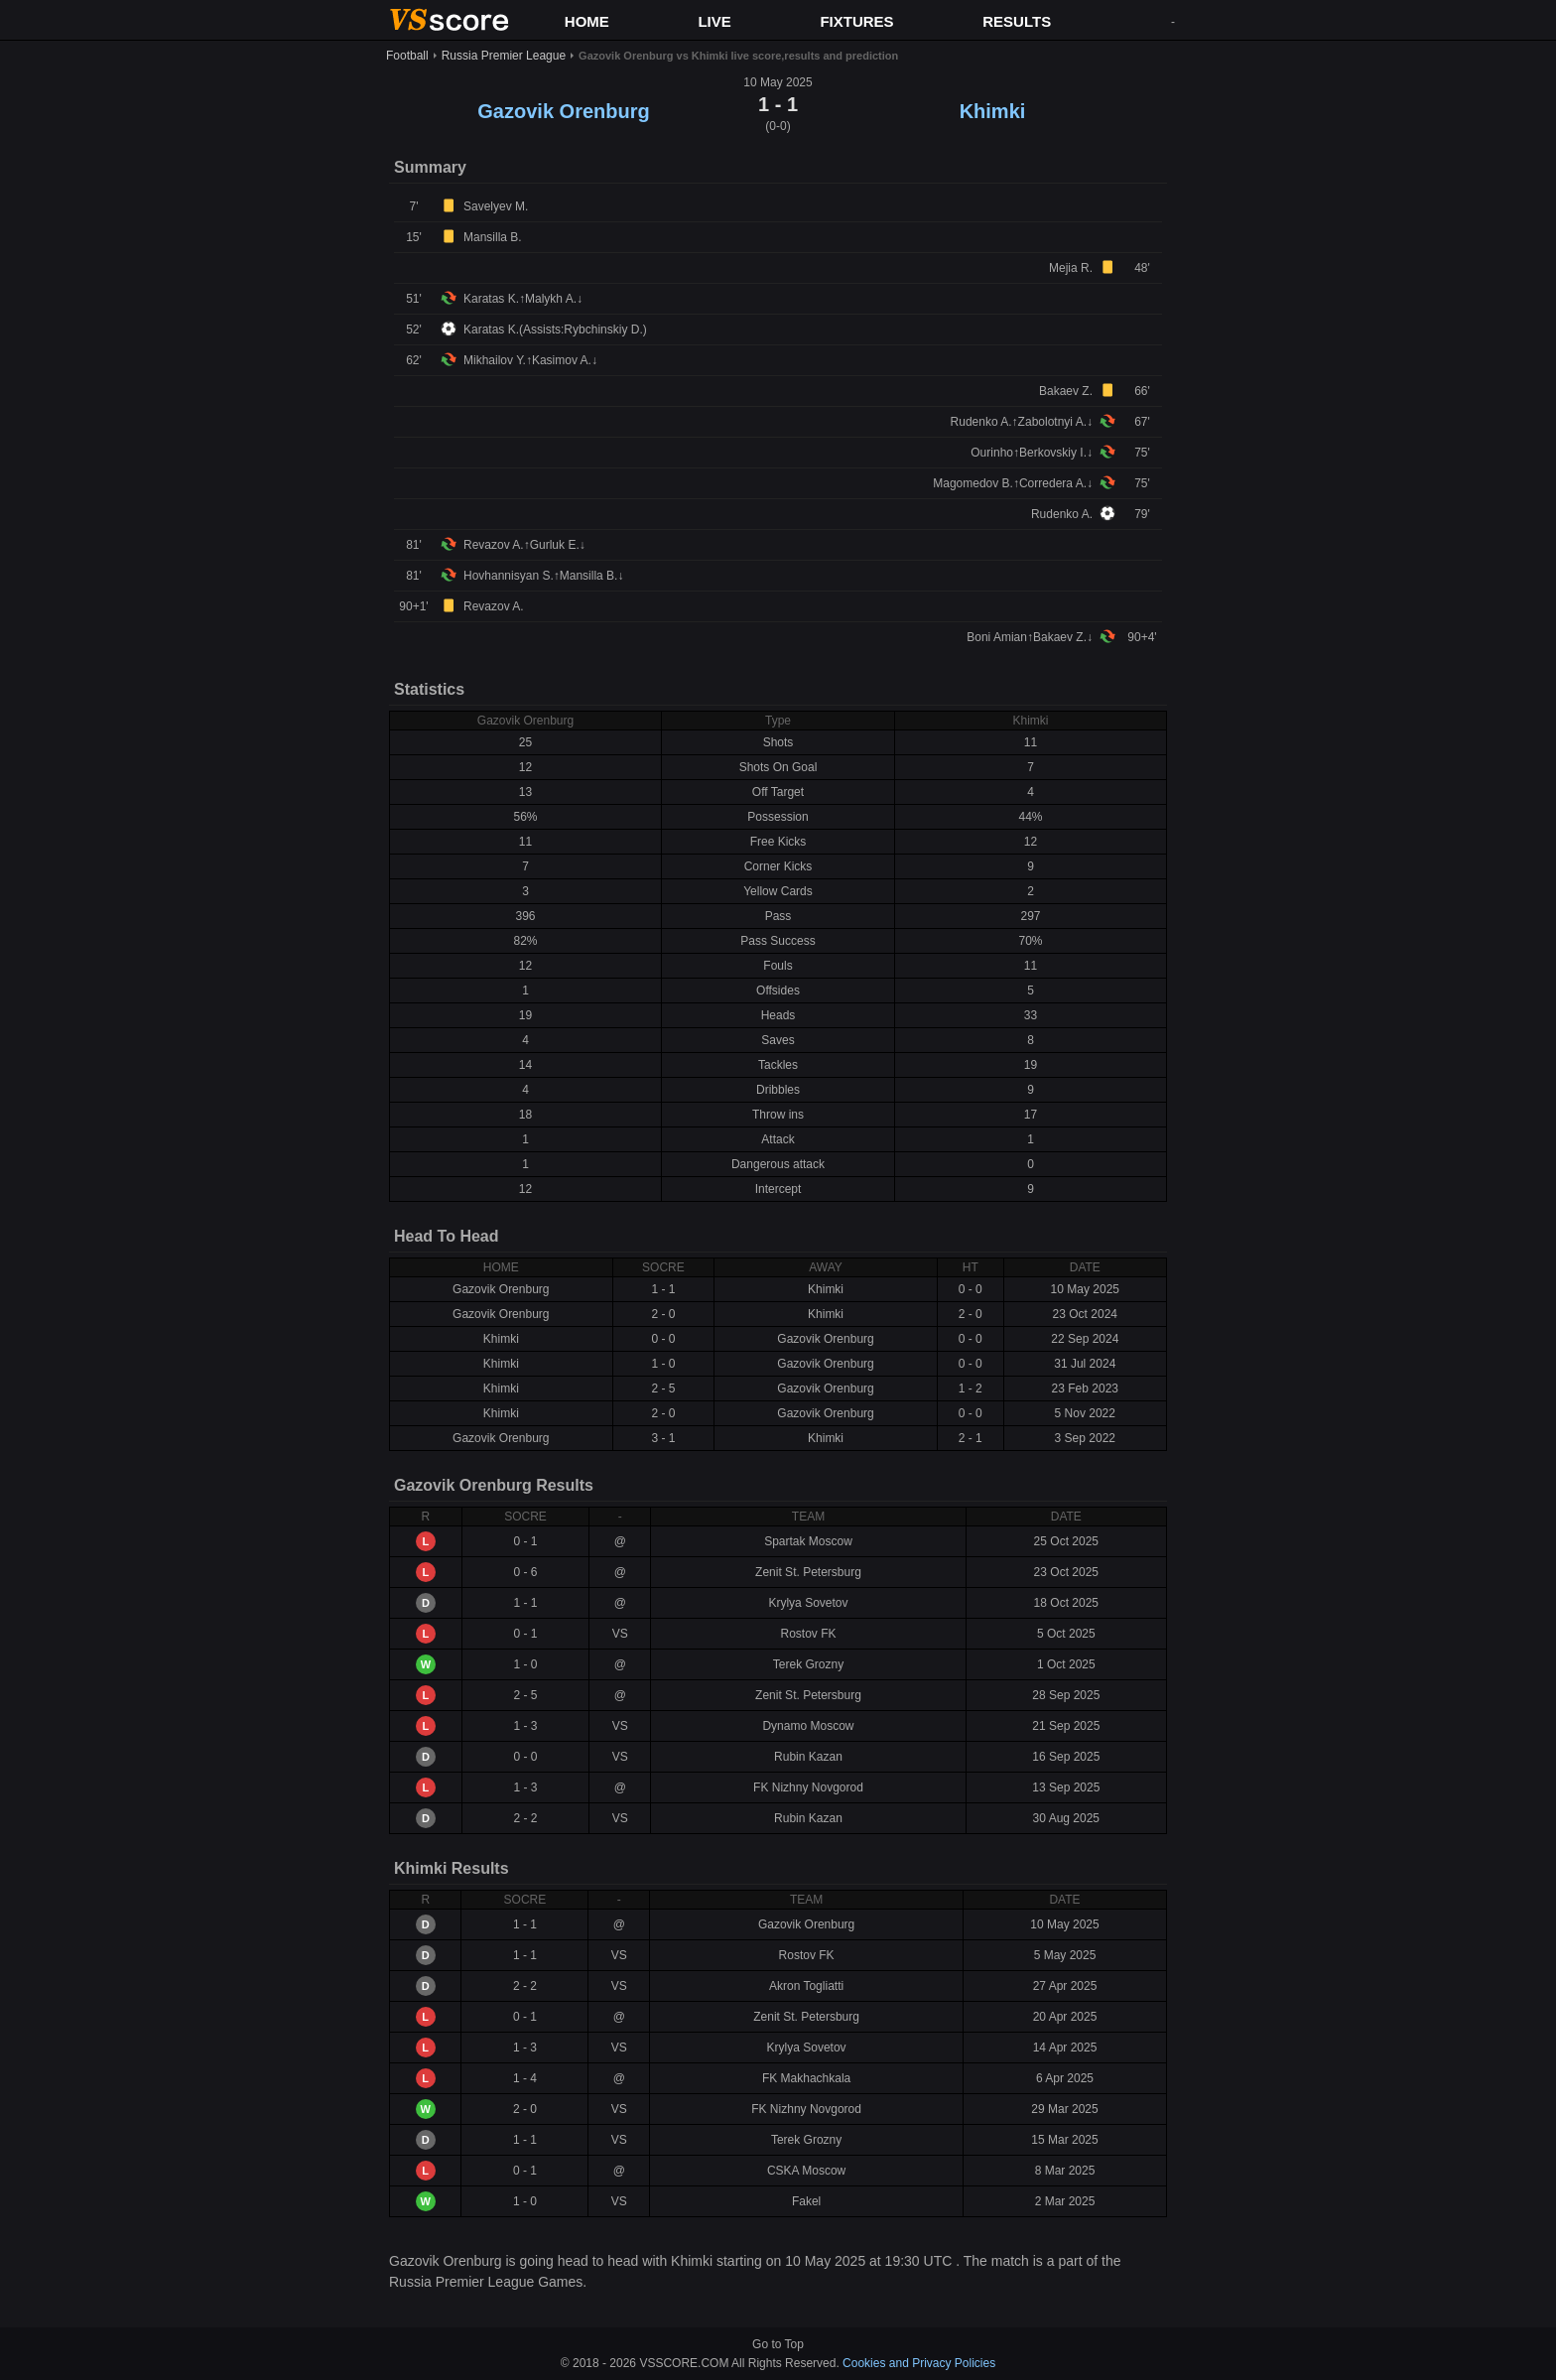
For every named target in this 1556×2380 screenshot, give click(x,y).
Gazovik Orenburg (563, 111)
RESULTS (1016, 21)
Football (407, 56)
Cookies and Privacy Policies (919, 2363)
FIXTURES (856, 21)
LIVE (714, 21)
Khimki (993, 111)
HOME (587, 21)
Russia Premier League (504, 56)
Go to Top (778, 2344)
